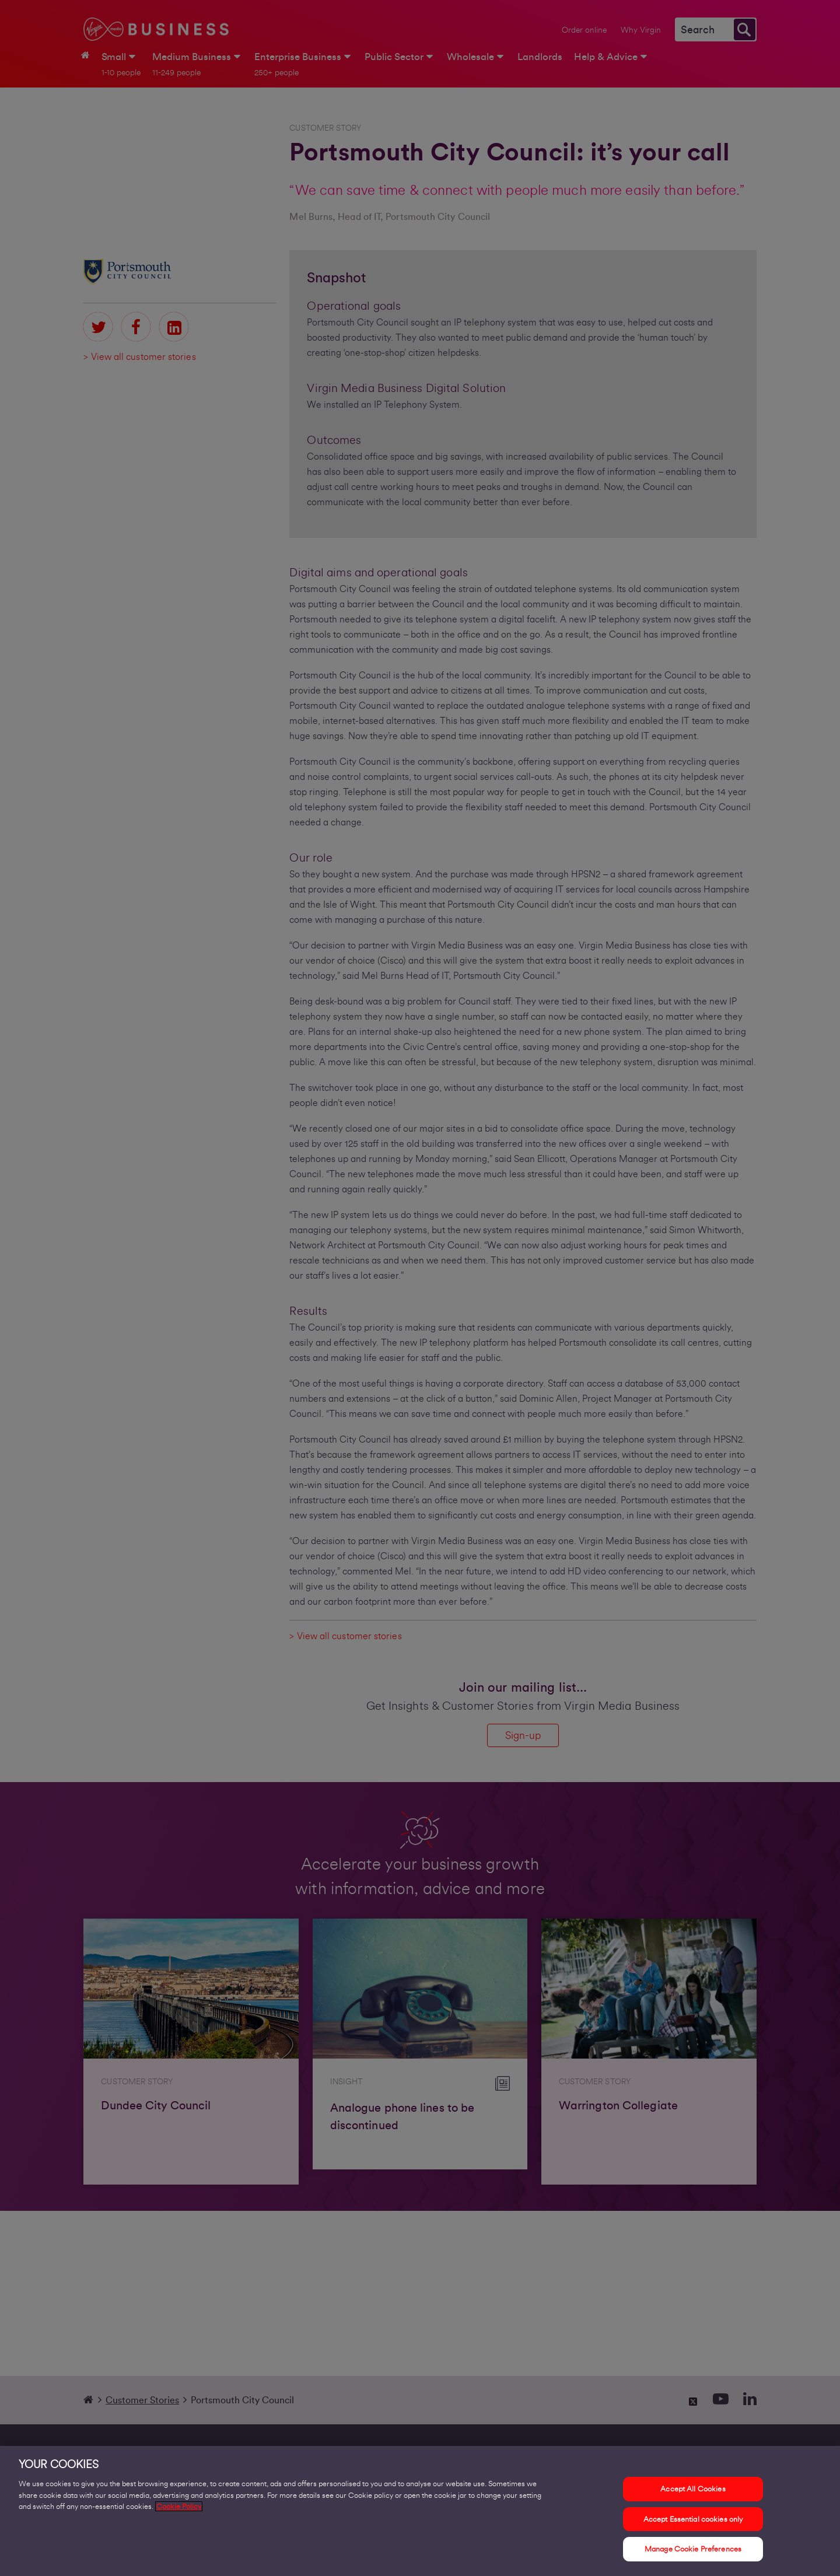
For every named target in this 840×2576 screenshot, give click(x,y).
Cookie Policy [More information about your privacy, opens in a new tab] (178, 2508)
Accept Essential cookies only (693, 2521)
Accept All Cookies (692, 2490)
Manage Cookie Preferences (693, 2550)
